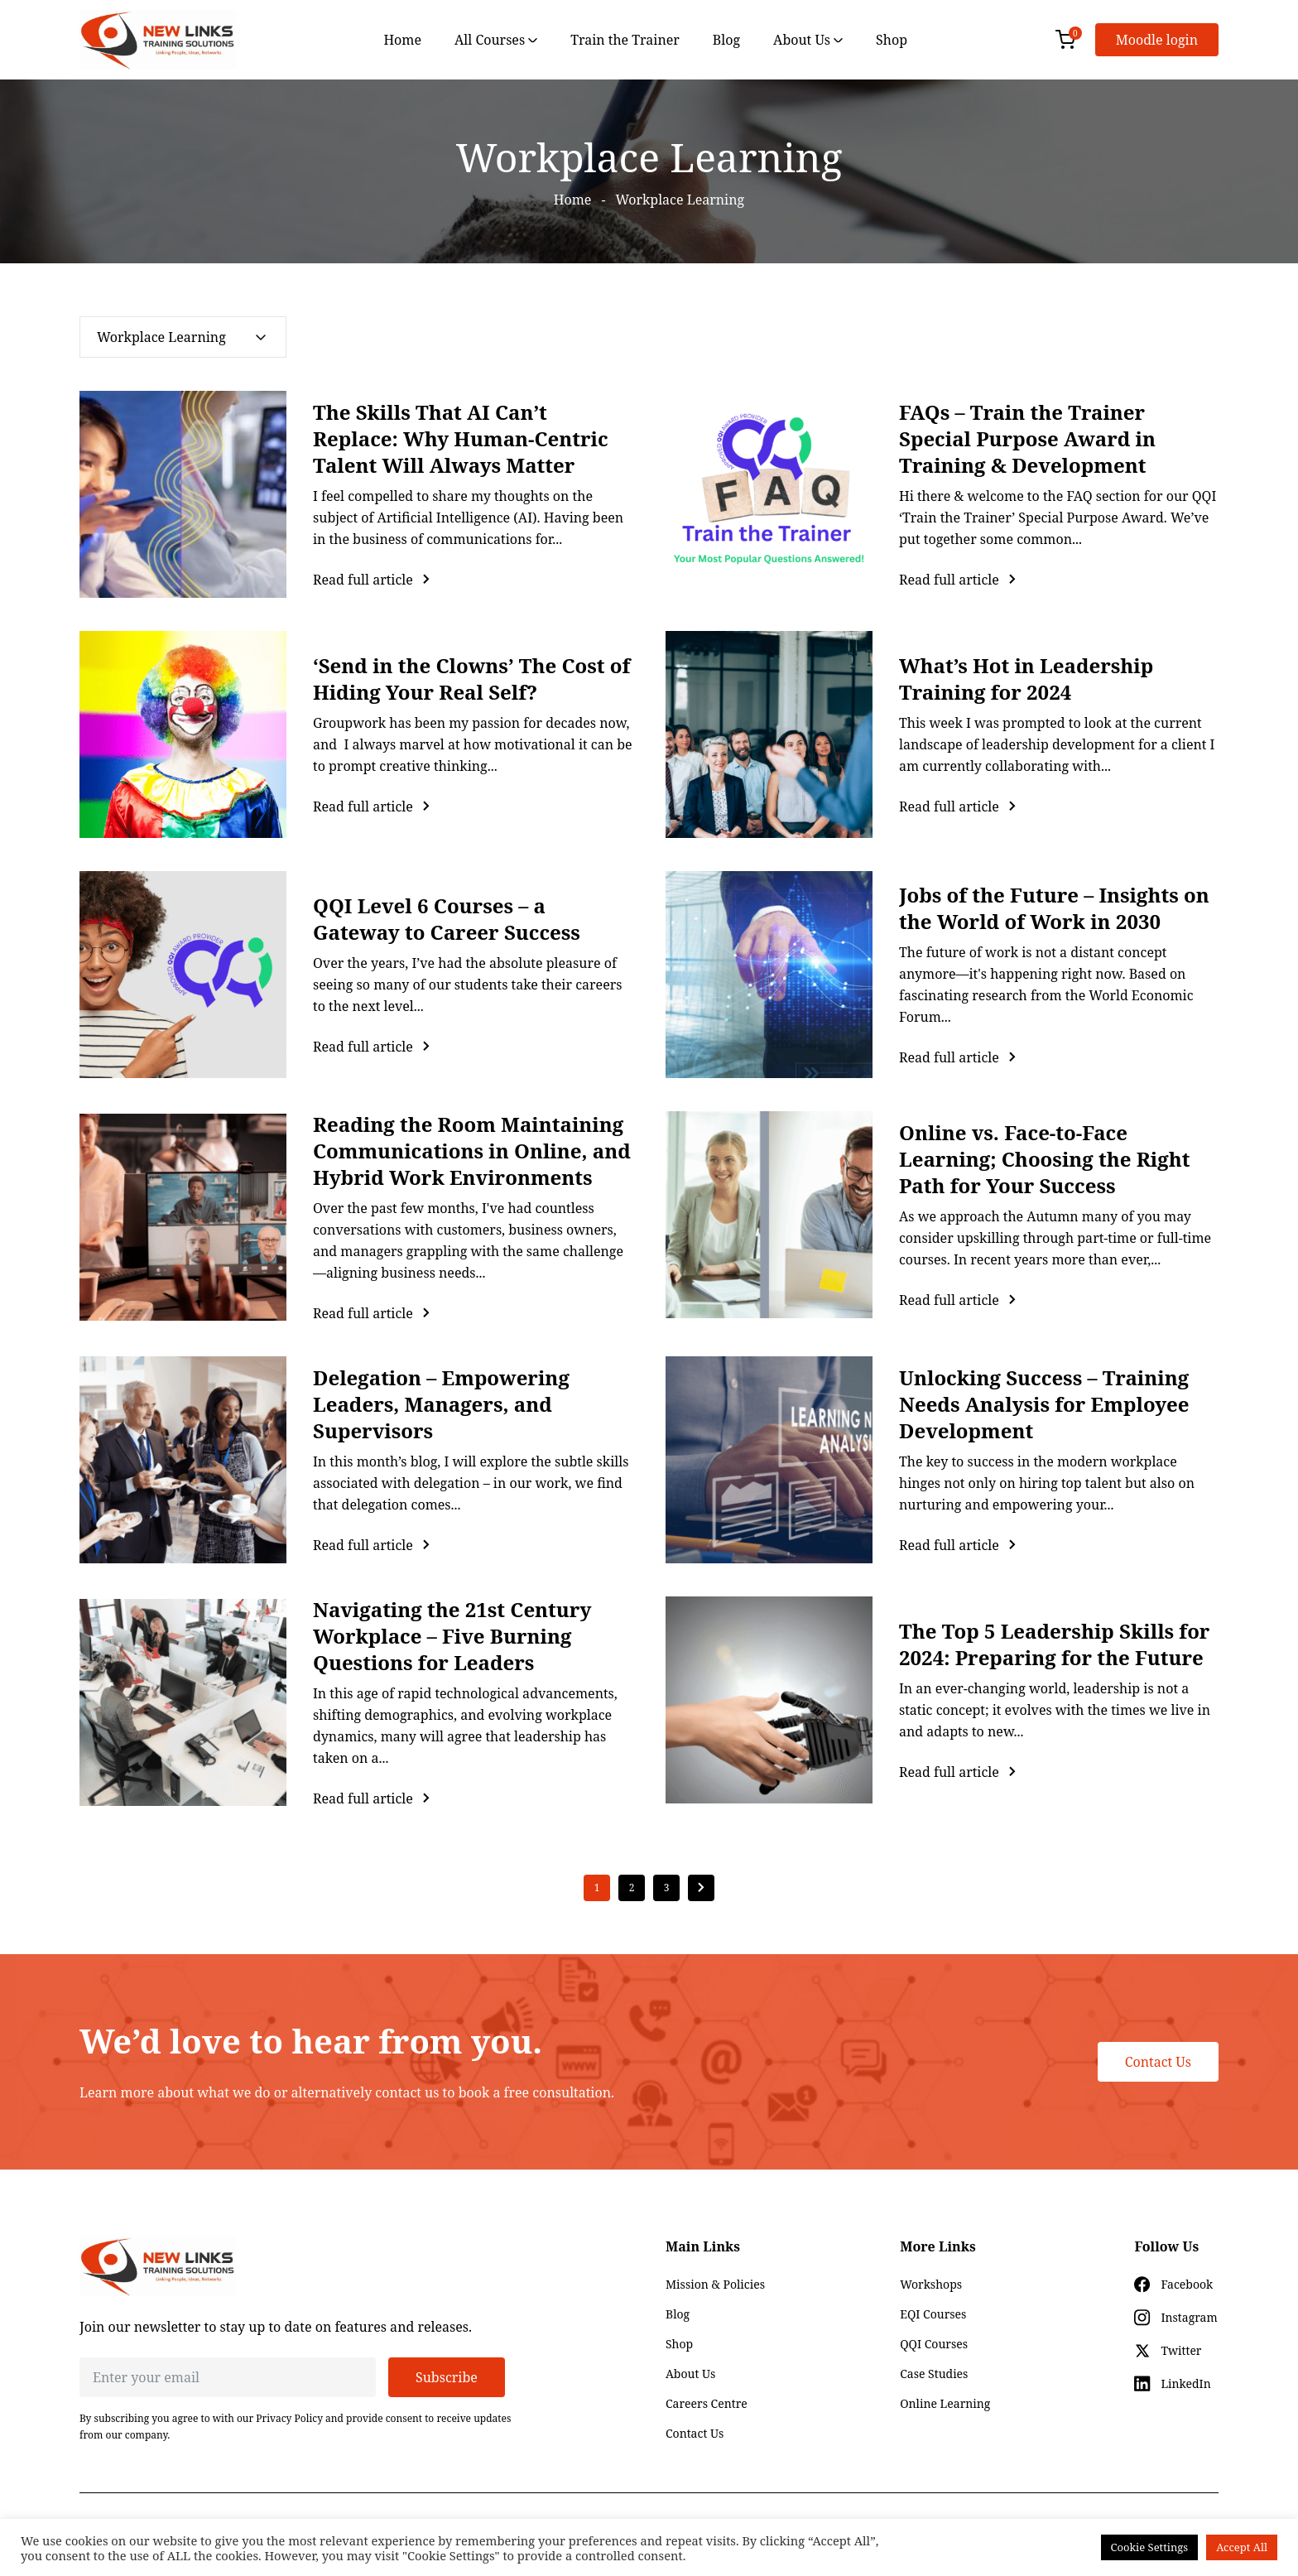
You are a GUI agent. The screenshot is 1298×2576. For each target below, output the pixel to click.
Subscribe (447, 2377)
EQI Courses (933, 2314)
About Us (808, 40)
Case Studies (934, 2373)
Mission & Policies (715, 2284)
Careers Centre (707, 2403)
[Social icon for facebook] (1173, 2284)
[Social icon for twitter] (1167, 2350)
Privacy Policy (289, 2418)
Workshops (931, 2284)
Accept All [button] (1241, 2547)
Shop (891, 40)
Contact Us (1158, 2062)
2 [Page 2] (632, 1887)
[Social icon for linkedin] (1172, 2384)
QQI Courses (934, 2344)
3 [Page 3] (667, 1887)
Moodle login (1157, 40)
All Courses (495, 40)
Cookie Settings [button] (1150, 2547)
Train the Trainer (625, 40)
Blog (726, 40)
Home (402, 40)
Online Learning (945, 2403)
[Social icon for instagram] (1175, 2317)
